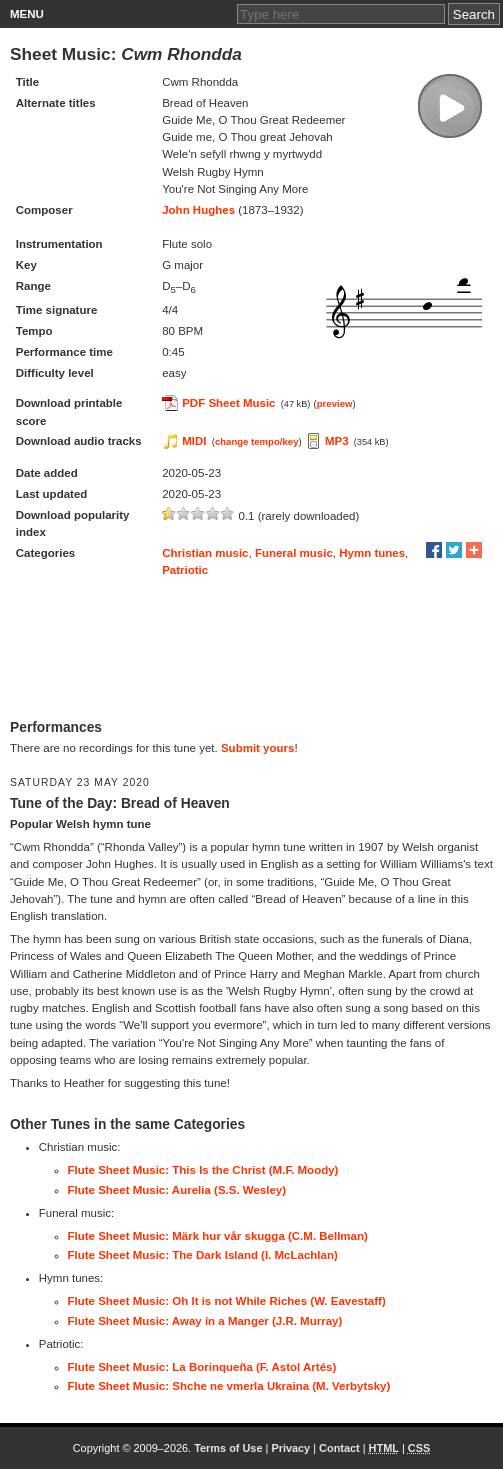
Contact (339, 1448)
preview (335, 403)
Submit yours (257, 748)
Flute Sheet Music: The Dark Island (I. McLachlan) (203, 1255)
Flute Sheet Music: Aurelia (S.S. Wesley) (177, 1190)
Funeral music (294, 553)
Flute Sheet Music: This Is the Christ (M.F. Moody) (203, 1170)
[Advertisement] (251, 649)
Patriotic (185, 570)
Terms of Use (228, 1448)
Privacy (290, 1448)
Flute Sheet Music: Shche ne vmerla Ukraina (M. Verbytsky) (229, 1386)
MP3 (337, 441)
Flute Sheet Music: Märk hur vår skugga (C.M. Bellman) (218, 1236)
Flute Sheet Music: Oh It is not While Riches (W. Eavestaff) (227, 1301)
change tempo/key (257, 441)
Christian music (205, 553)
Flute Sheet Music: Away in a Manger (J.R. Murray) (205, 1321)
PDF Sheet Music (228, 403)
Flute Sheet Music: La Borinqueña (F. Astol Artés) (202, 1367)
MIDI (194, 441)
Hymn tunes (372, 553)
